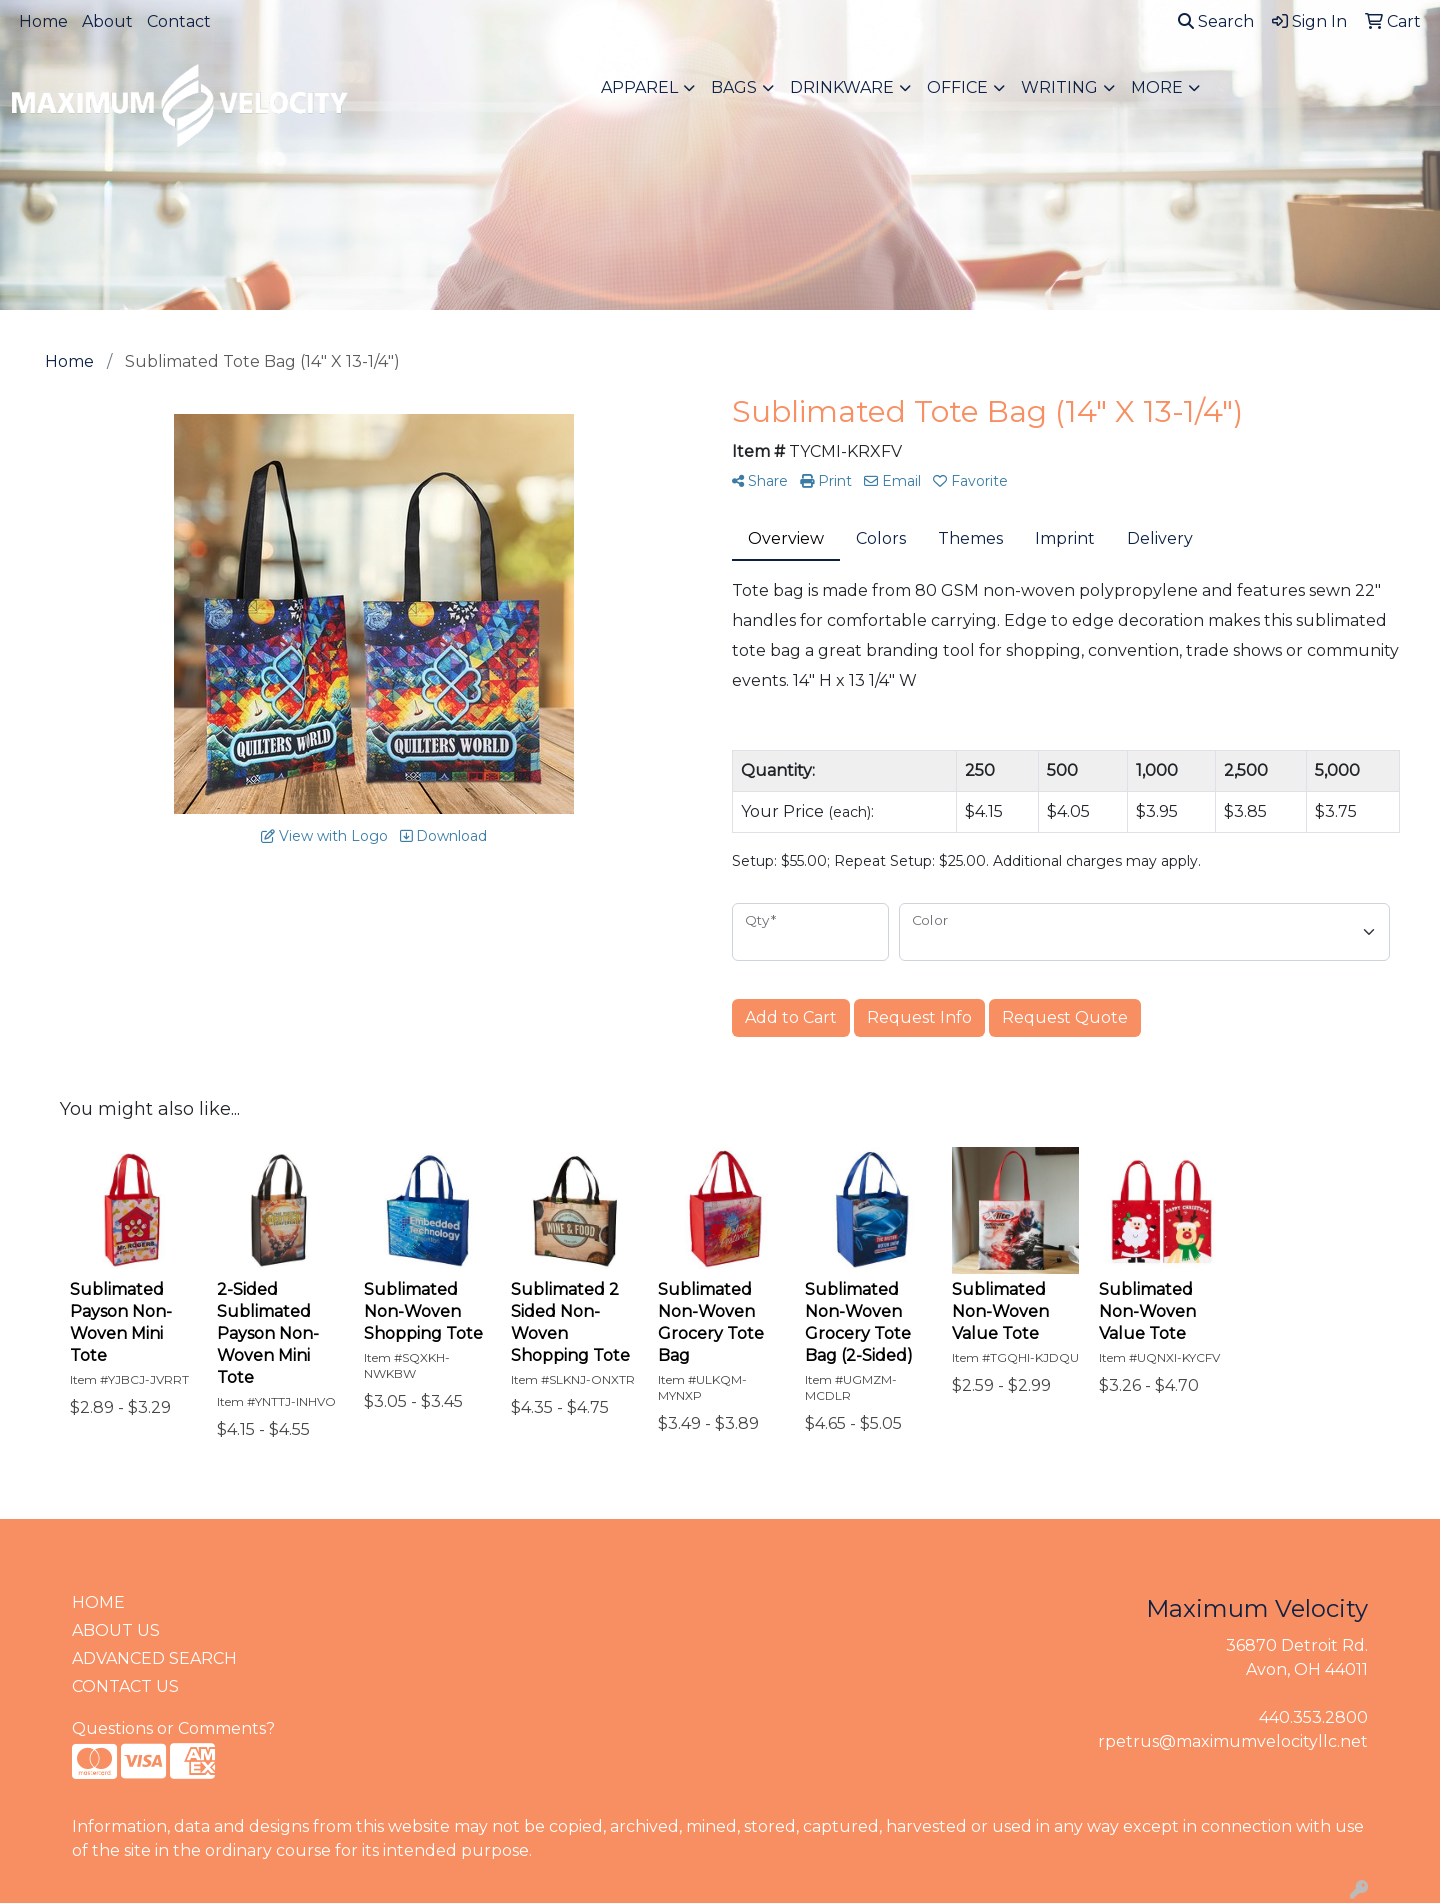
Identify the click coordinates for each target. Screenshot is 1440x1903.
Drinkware (842, 87)
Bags (734, 87)
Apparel (639, 87)
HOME (98, 1602)
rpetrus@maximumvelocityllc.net (1233, 1741)
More (1157, 87)
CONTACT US (125, 1686)
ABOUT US (116, 1630)
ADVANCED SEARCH (154, 1658)
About (107, 21)
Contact (179, 21)
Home (43, 21)
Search (1216, 21)
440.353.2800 (1313, 1717)
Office (957, 87)
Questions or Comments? (173, 1728)
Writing (1059, 87)
